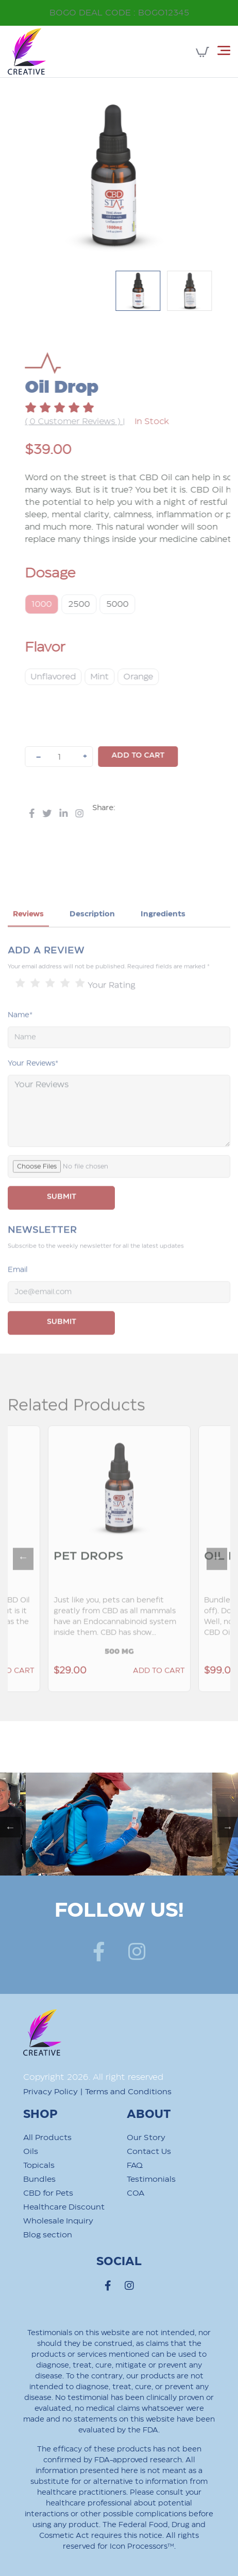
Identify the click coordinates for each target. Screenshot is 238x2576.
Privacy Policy (50, 2092)
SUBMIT (61, 1224)
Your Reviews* (33, 1090)
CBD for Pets (48, 2193)
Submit (61, 1349)
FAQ (135, 2165)
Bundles (39, 2179)
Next (212, 1580)
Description (92, 941)
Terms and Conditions (128, 2092)
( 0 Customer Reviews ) (101, 422)
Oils (30, 2152)
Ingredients (163, 941)
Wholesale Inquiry (58, 2221)
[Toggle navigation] (223, 50)
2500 (106, 604)
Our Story (146, 2138)
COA (135, 2193)
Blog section (47, 2235)
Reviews (28, 941)
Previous (18, 1580)
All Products (47, 2138)
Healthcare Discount (64, 2207)
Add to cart (165, 755)
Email (18, 1297)
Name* (20, 1042)
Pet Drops (88, 1583)
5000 (144, 604)
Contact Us (149, 2152)
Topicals (39, 2165)
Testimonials (151, 2179)
